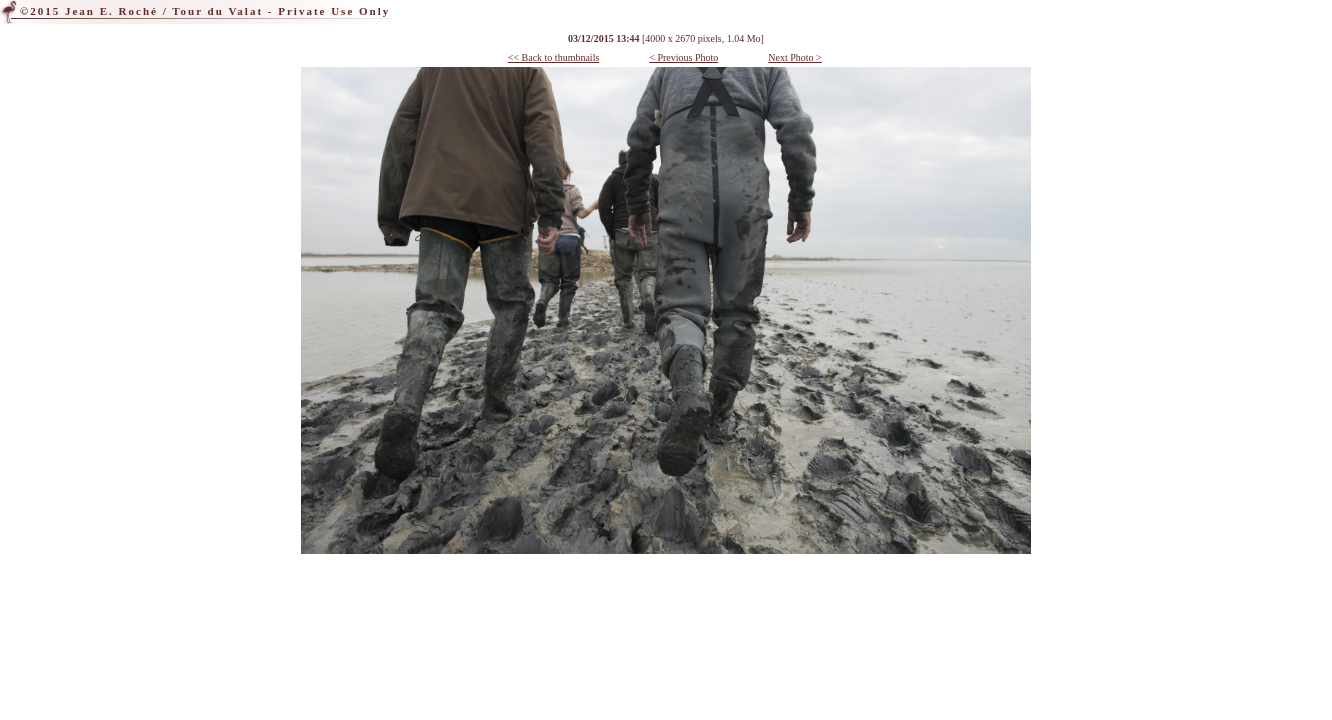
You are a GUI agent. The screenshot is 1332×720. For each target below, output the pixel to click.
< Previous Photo (683, 57)
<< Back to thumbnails (554, 57)
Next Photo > (794, 57)
